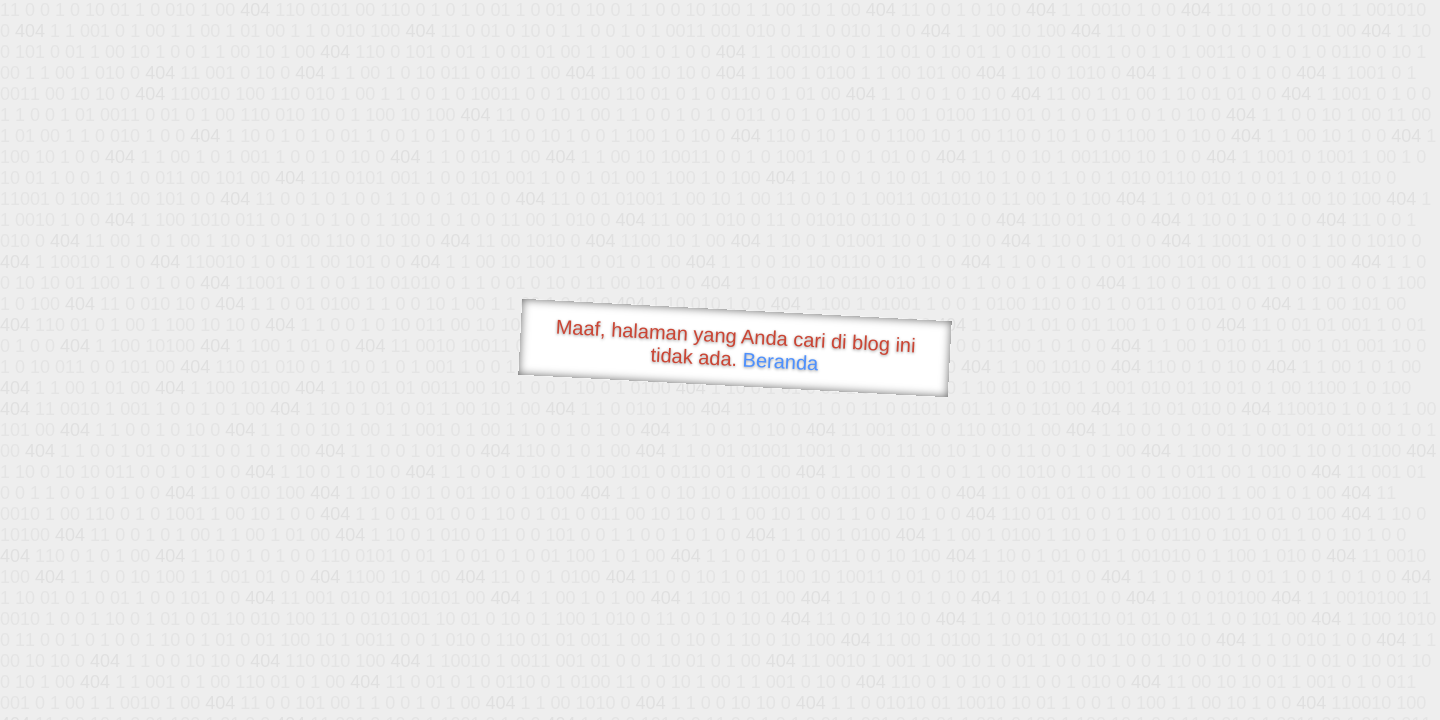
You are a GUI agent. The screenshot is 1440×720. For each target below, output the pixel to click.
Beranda (780, 361)
